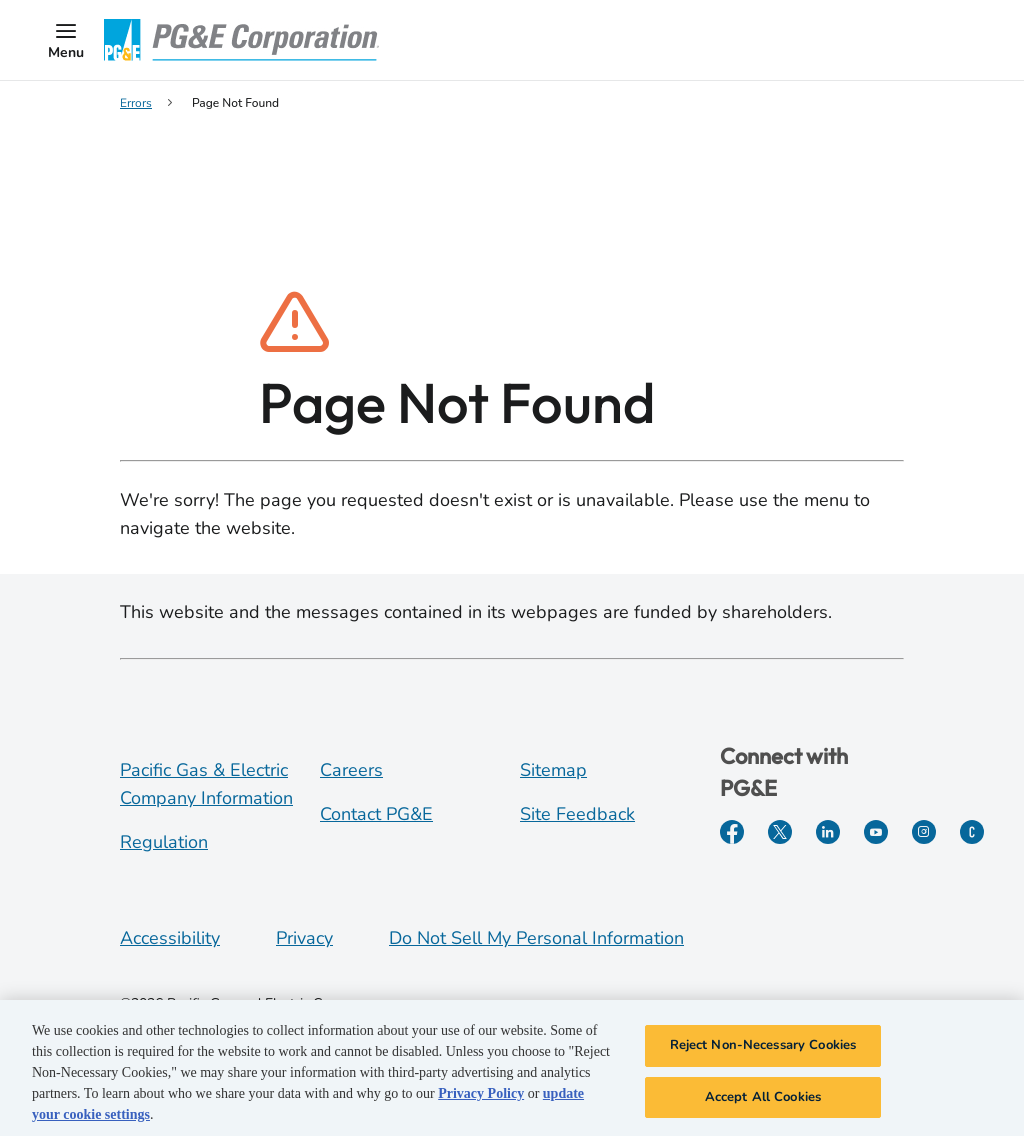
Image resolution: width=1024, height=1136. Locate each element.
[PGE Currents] (972, 832)
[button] (66, 40)
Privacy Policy (481, 1100)
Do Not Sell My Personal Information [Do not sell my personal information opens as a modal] (536, 938)
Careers (351, 770)
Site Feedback (577, 814)
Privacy (304, 938)
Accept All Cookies (763, 1104)
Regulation (164, 842)
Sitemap (553, 770)
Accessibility (170, 938)
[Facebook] (732, 832)
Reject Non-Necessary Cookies (763, 1052)
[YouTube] (876, 832)
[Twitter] (780, 832)
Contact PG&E (376, 814)
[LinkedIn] (828, 832)
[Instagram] (924, 832)
